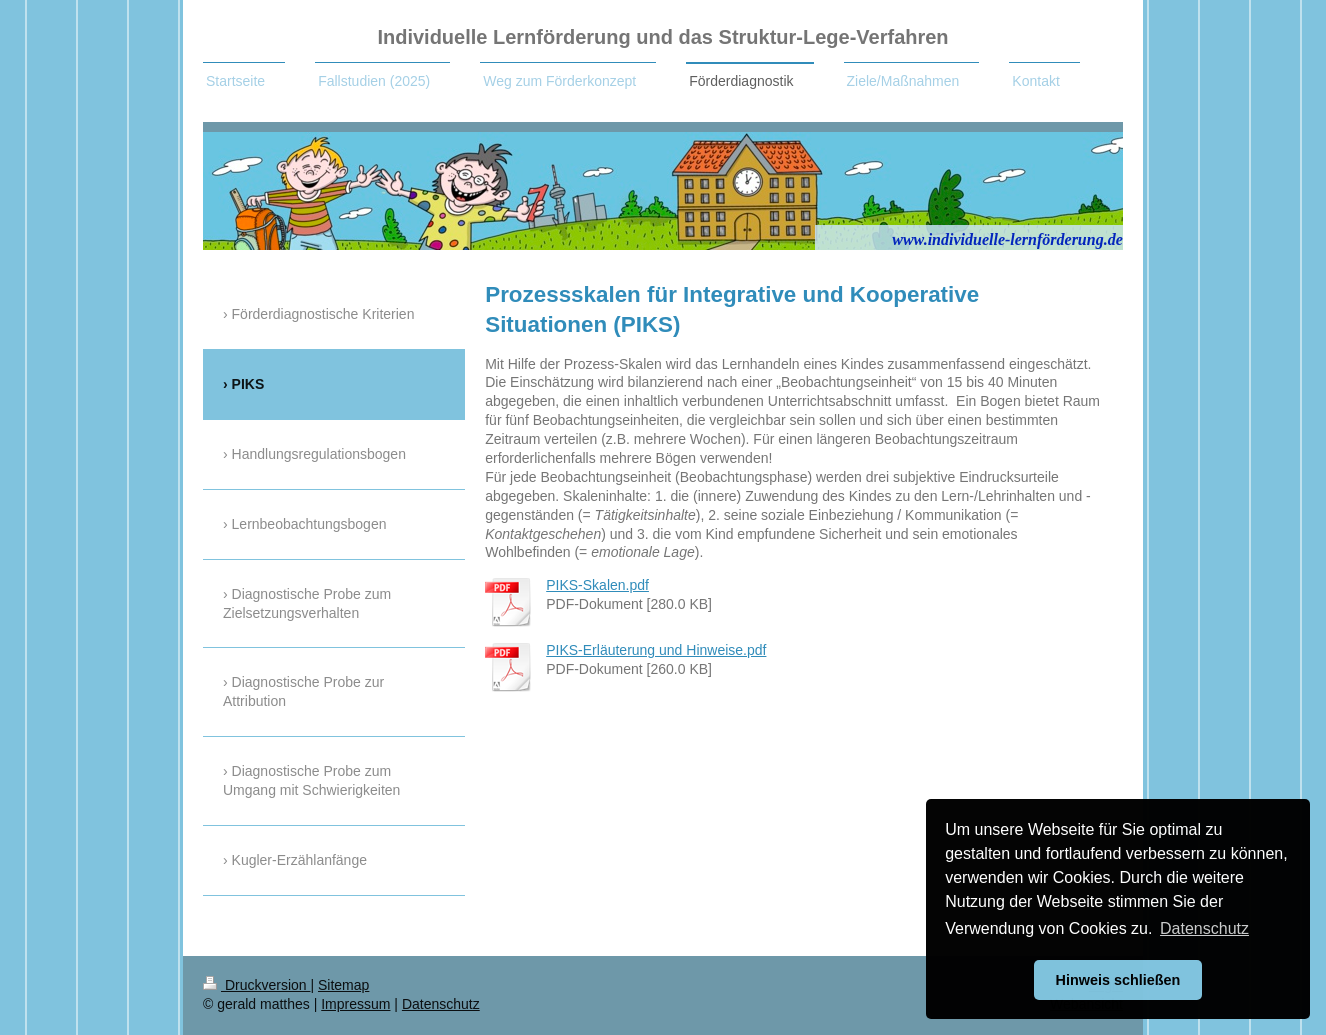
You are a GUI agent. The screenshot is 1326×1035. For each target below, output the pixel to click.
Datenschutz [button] (1204, 928)
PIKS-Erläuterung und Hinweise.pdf (656, 650)
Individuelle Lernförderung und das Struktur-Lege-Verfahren (662, 37)
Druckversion (256, 985)
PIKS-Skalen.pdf (597, 585)
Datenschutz (441, 1004)
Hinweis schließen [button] (1118, 980)
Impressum (355, 1004)
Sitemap (343, 985)
